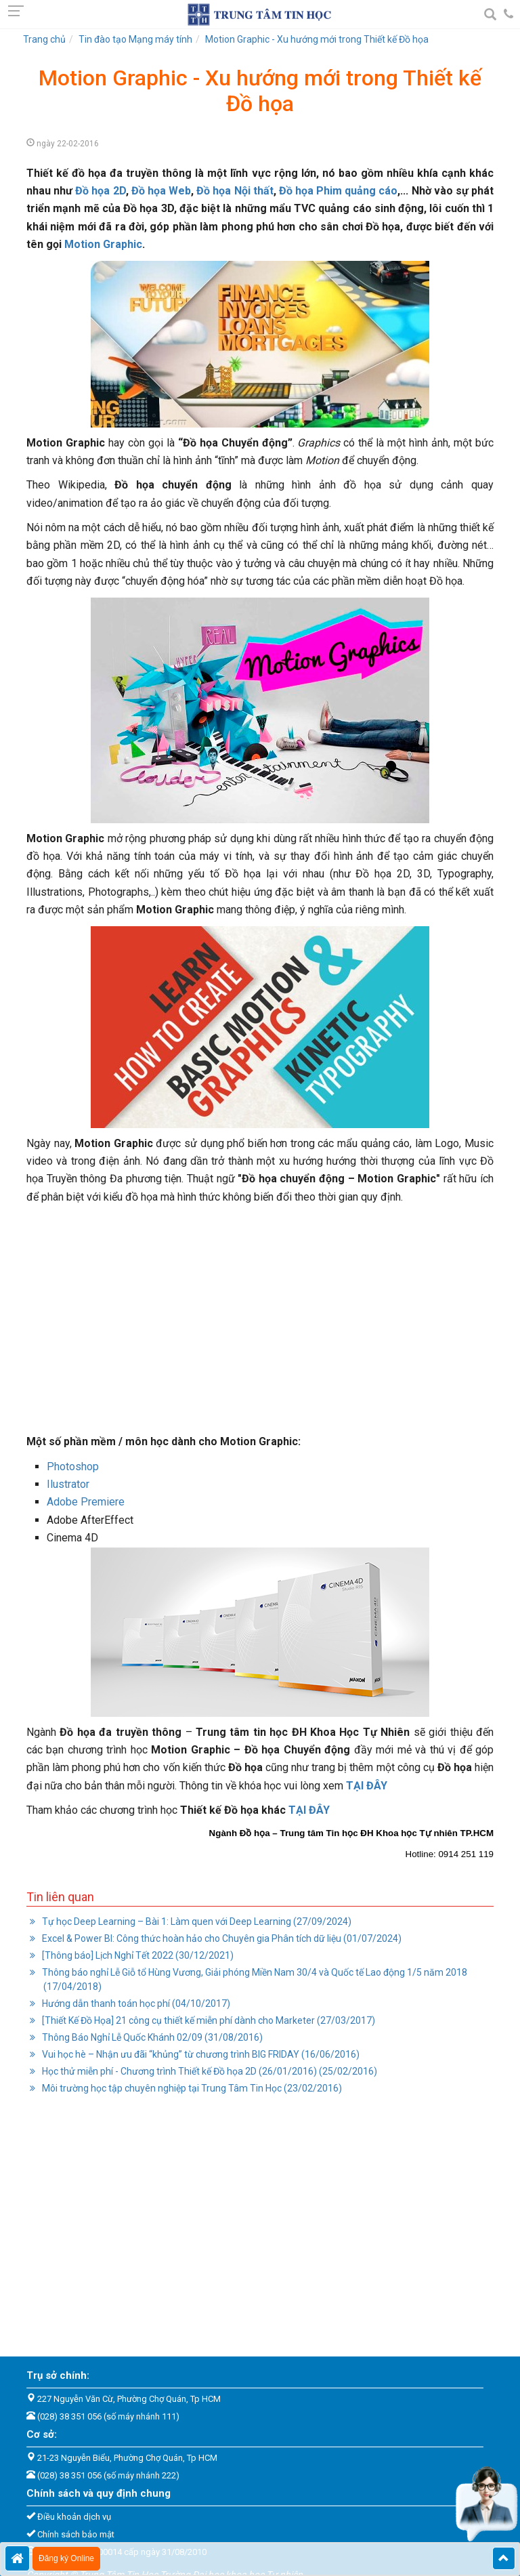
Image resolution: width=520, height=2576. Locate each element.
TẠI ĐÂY (309, 1810)
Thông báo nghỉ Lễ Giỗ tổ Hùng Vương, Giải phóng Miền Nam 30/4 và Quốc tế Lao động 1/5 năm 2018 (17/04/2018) (253, 1979)
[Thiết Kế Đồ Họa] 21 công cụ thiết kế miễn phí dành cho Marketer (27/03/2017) (207, 2020)
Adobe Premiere (86, 1501)
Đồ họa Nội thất (234, 190)
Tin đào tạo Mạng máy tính (135, 39)
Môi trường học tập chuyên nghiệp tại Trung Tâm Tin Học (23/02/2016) (191, 2088)
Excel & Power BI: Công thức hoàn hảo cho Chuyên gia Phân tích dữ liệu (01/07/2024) (221, 1938)
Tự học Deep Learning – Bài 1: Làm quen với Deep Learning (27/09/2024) (195, 1921)
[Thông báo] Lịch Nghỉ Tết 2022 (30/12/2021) (137, 1955)
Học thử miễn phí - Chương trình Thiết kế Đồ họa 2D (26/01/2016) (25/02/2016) (208, 2071)
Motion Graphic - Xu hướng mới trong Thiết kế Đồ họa (317, 39)
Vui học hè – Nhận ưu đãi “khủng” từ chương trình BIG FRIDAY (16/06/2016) (200, 2054)
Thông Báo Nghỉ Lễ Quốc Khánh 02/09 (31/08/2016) (151, 2037)
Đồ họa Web (161, 190)
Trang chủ (44, 39)
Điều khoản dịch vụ (74, 2517)
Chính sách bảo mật (75, 2534)
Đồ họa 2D (100, 190)
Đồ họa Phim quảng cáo (338, 190)
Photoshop (73, 1466)
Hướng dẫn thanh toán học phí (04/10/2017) (135, 2003)
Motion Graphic (103, 244)
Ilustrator (68, 1484)
